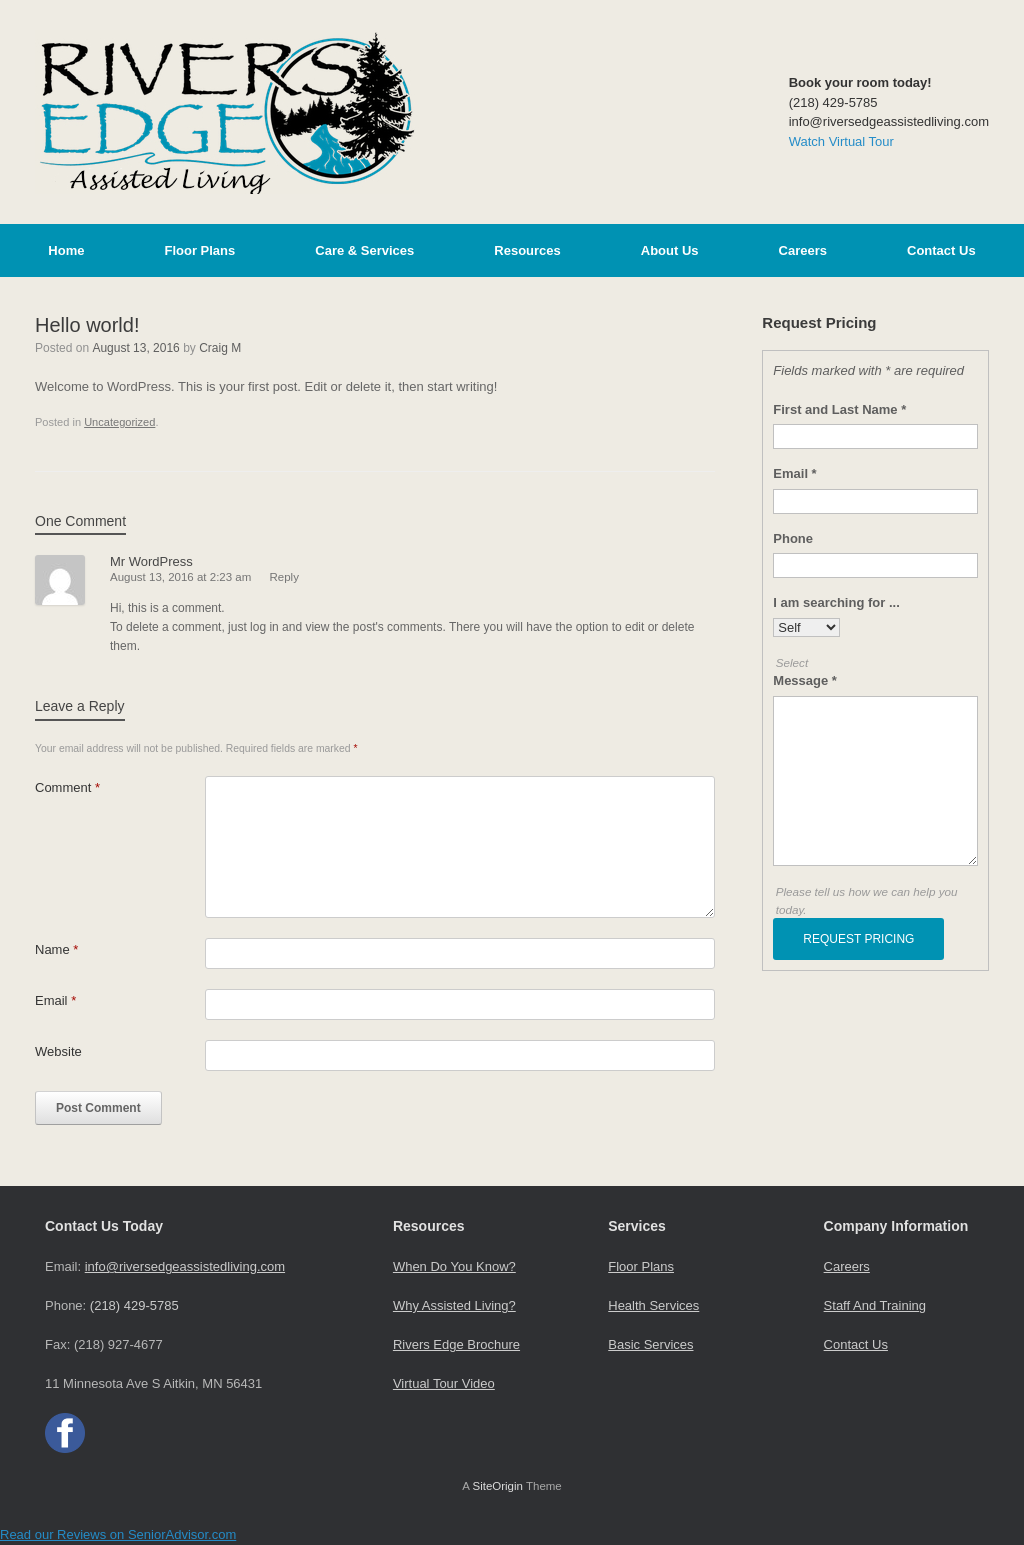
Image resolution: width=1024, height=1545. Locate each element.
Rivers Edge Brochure (456, 1344)
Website (58, 1051)
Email (55, 1000)
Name (56, 949)
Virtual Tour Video (444, 1383)
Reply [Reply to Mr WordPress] (284, 577)
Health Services (653, 1305)
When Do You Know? (454, 1266)
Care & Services (364, 250)
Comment (67, 787)
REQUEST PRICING (858, 939)
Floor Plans (199, 250)
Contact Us (941, 250)
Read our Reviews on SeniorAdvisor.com (118, 1534)
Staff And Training (875, 1305)
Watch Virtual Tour (841, 141)
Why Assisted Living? (454, 1305)
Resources (527, 250)
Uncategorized (119, 422)
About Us (670, 250)
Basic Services (650, 1344)
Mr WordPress (151, 561)
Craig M (220, 348)
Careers (803, 250)
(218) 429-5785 (134, 1305)
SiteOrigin (497, 1486)
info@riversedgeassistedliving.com (185, 1266)
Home (66, 250)
